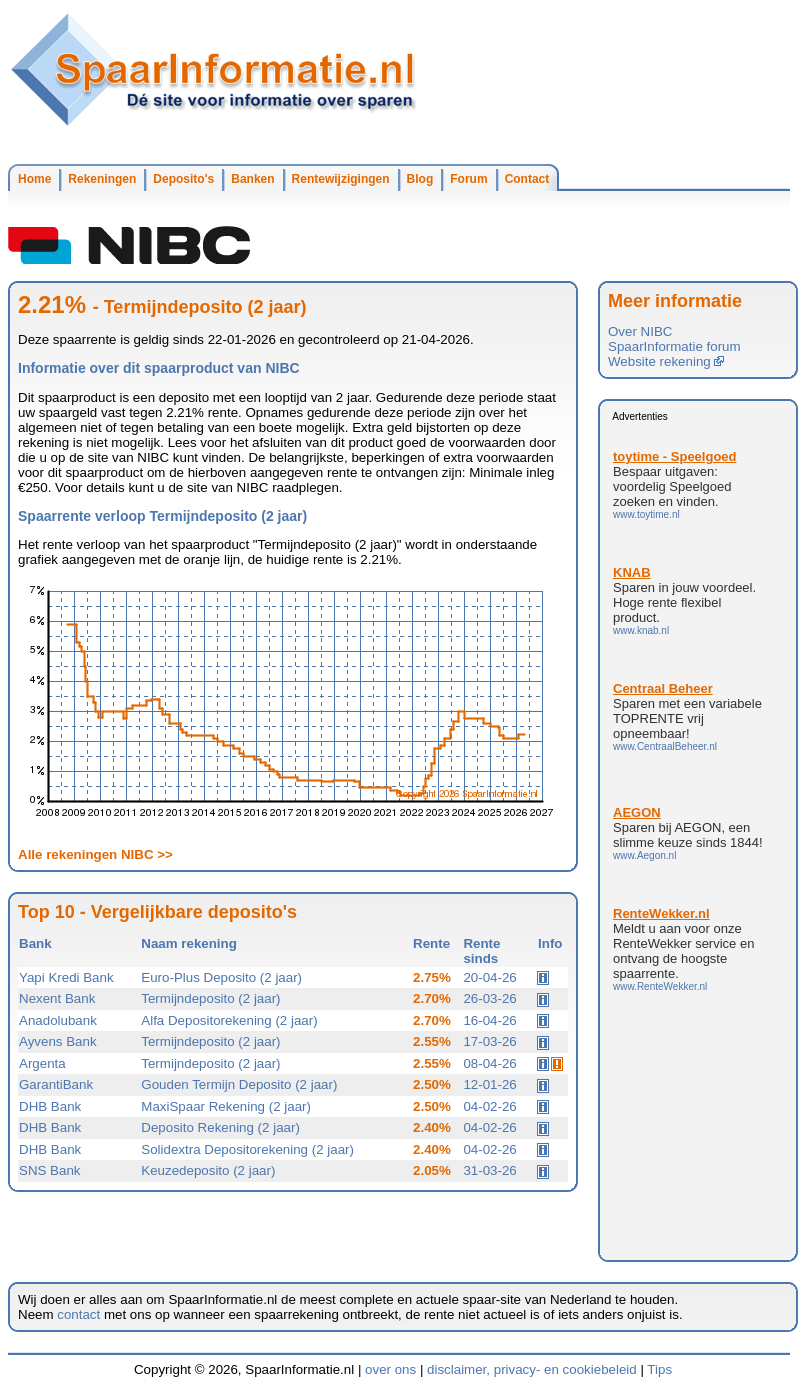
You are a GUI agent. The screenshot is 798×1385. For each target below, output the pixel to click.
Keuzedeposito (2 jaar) (208, 1170)
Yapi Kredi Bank (66, 977)
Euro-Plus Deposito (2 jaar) (221, 977)
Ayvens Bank (58, 1041)
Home (34, 179)
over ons (390, 1369)
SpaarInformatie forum (674, 346)
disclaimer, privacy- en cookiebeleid (532, 1369)
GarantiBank (56, 1084)
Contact (527, 179)
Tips (659, 1369)
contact (78, 1314)
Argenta (42, 1063)
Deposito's (183, 179)
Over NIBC (640, 331)
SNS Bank (50, 1170)
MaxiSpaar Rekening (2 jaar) (226, 1106)
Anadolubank (58, 1020)
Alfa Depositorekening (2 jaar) (229, 1020)
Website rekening (666, 361)
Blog (420, 179)
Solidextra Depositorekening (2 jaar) (247, 1149)
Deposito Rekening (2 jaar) (220, 1127)
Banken (252, 179)
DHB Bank (50, 1106)
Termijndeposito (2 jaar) (210, 998)
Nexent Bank (57, 998)
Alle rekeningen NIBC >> (95, 854)
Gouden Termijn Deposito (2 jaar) (239, 1084)
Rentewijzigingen (341, 179)
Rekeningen (102, 179)
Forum (468, 179)
